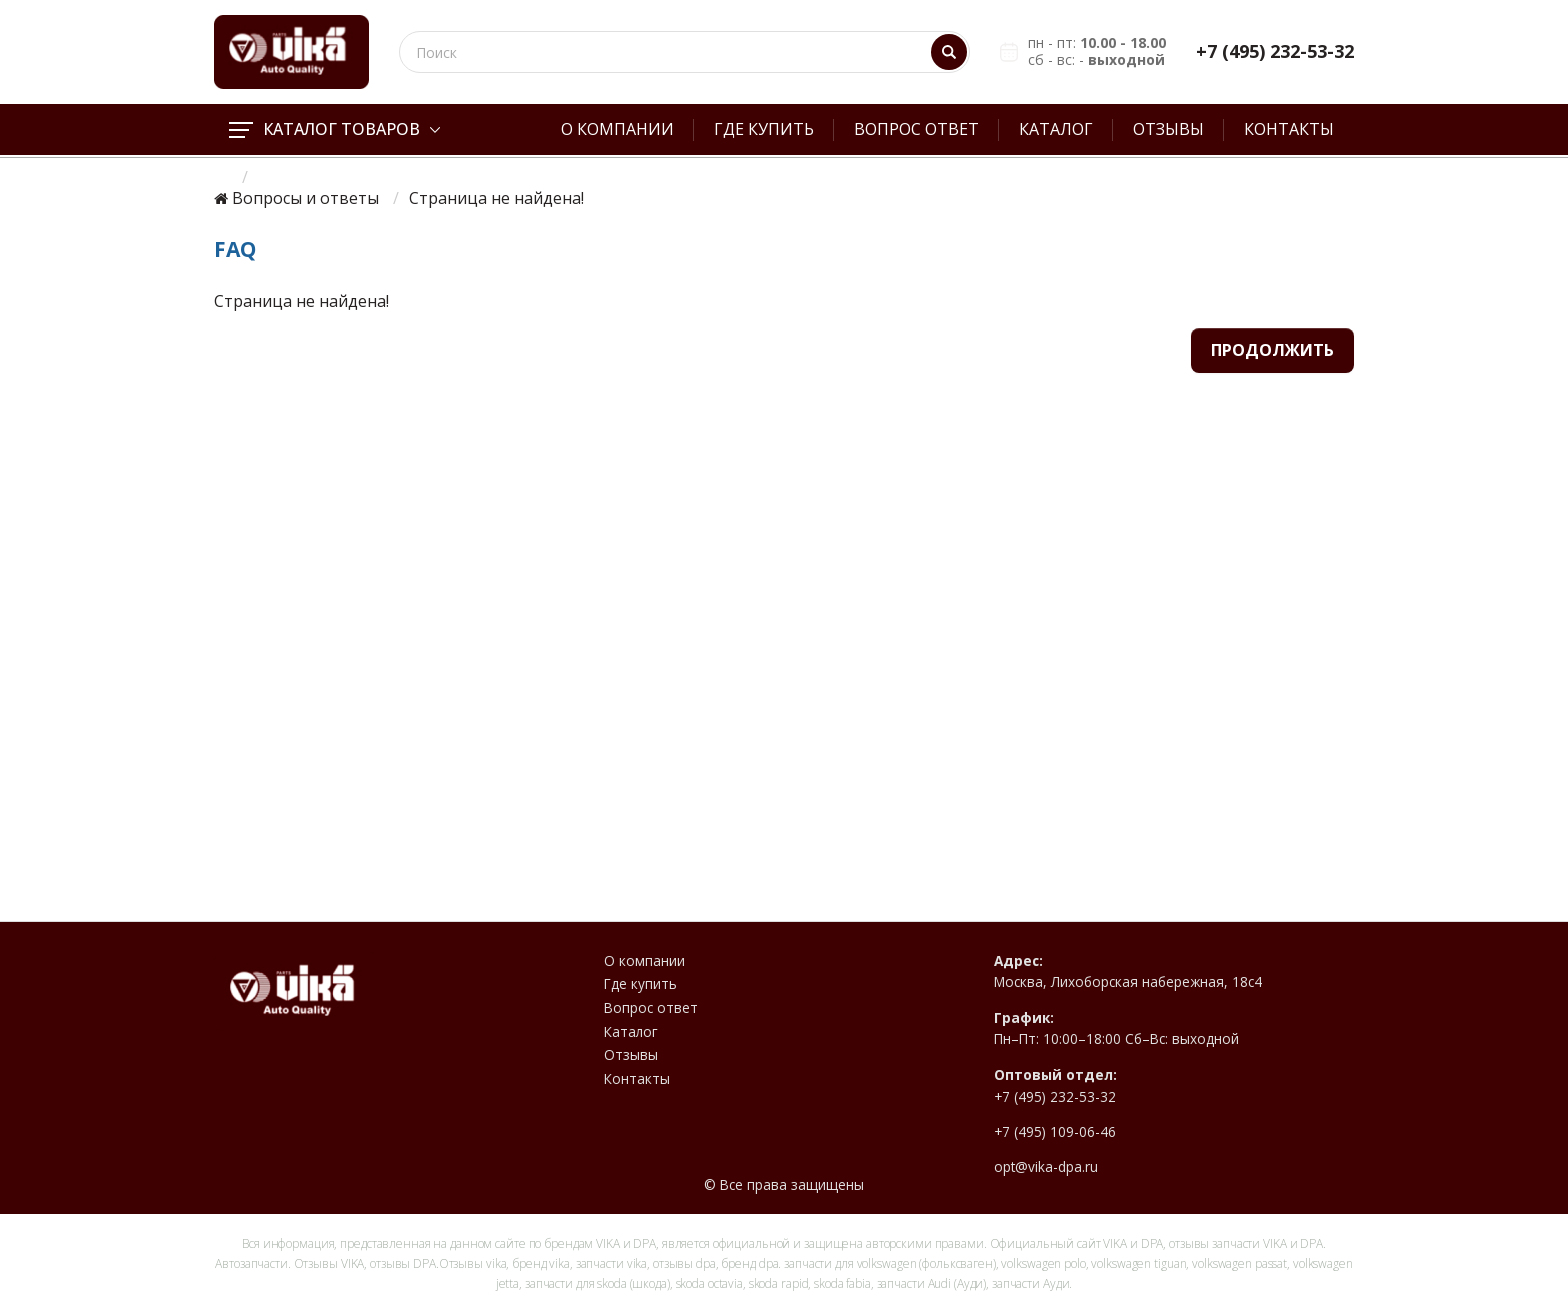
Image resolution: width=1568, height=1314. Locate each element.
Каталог (1056, 129)
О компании (617, 129)
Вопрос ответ (916, 129)
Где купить (764, 129)
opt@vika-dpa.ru (1046, 1167)
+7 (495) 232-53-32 (1275, 51)
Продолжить (1272, 350)
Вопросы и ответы (305, 198)
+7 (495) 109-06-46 (1055, 1132)
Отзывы (1168, 129)
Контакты (1289, 129)
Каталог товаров (334, 129)
